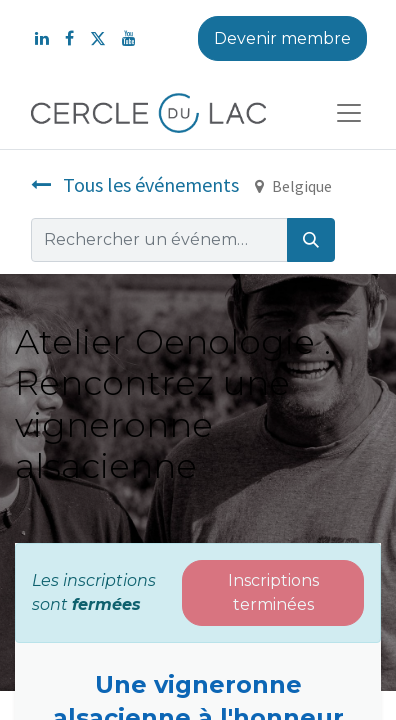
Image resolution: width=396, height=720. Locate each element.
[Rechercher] (311, 240)
